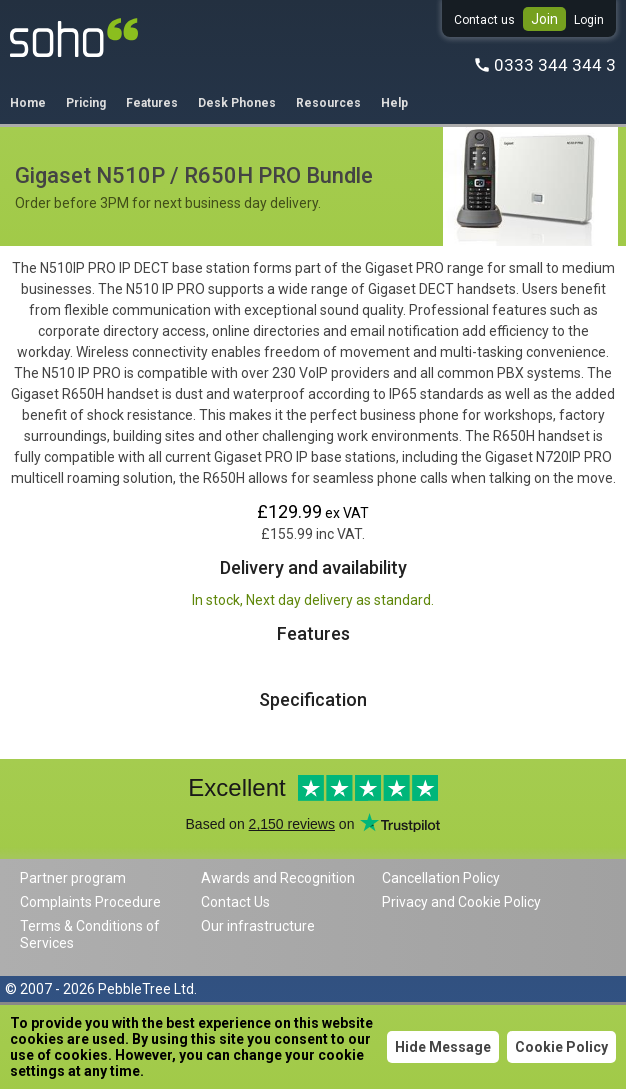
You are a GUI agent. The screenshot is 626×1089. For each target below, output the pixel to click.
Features (152, 103)
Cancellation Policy (441, 878)
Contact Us (235, 902)
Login (589, 20)
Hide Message (443, 1047)
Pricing (86, 103)
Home (28, 103)
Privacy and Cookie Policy (461, 902)
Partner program (73, 878)
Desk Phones (237, 103)
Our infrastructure (258, 926)
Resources (328, 103)
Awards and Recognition (278, 878)
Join (544, 19)
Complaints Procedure (90, 902)
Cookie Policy (561, 1047)
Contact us (484, 20)
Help (394, 103)
